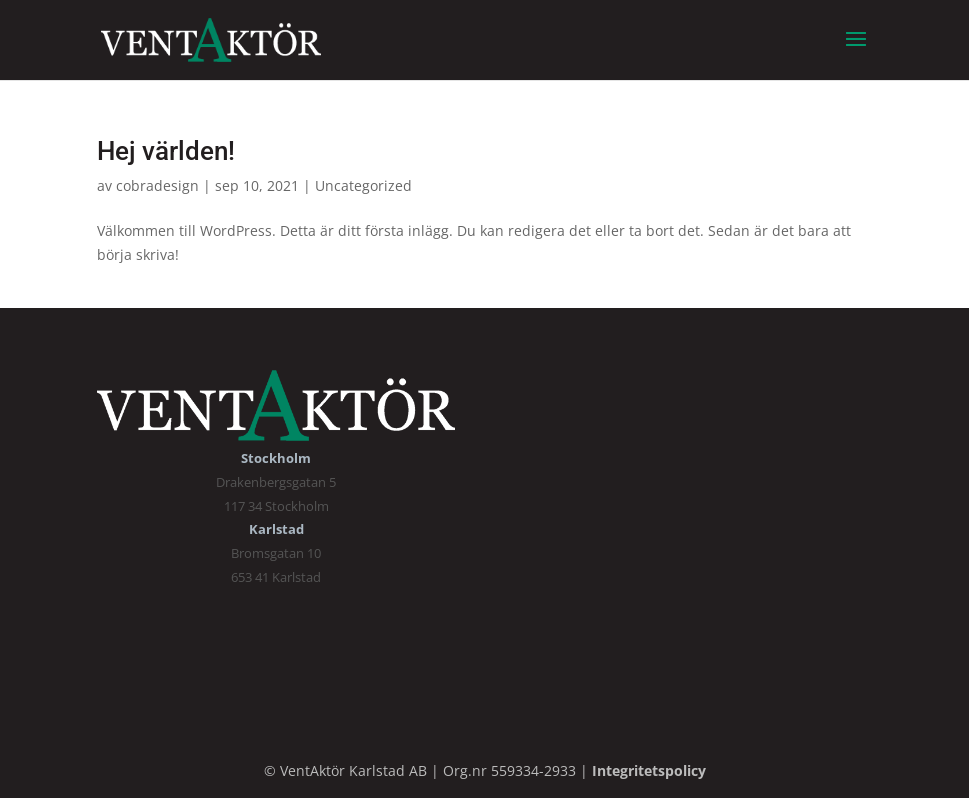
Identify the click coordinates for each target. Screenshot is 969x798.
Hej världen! (166, 151)
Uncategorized (363, 185)
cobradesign (157, 185)
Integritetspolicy (649, 770)
